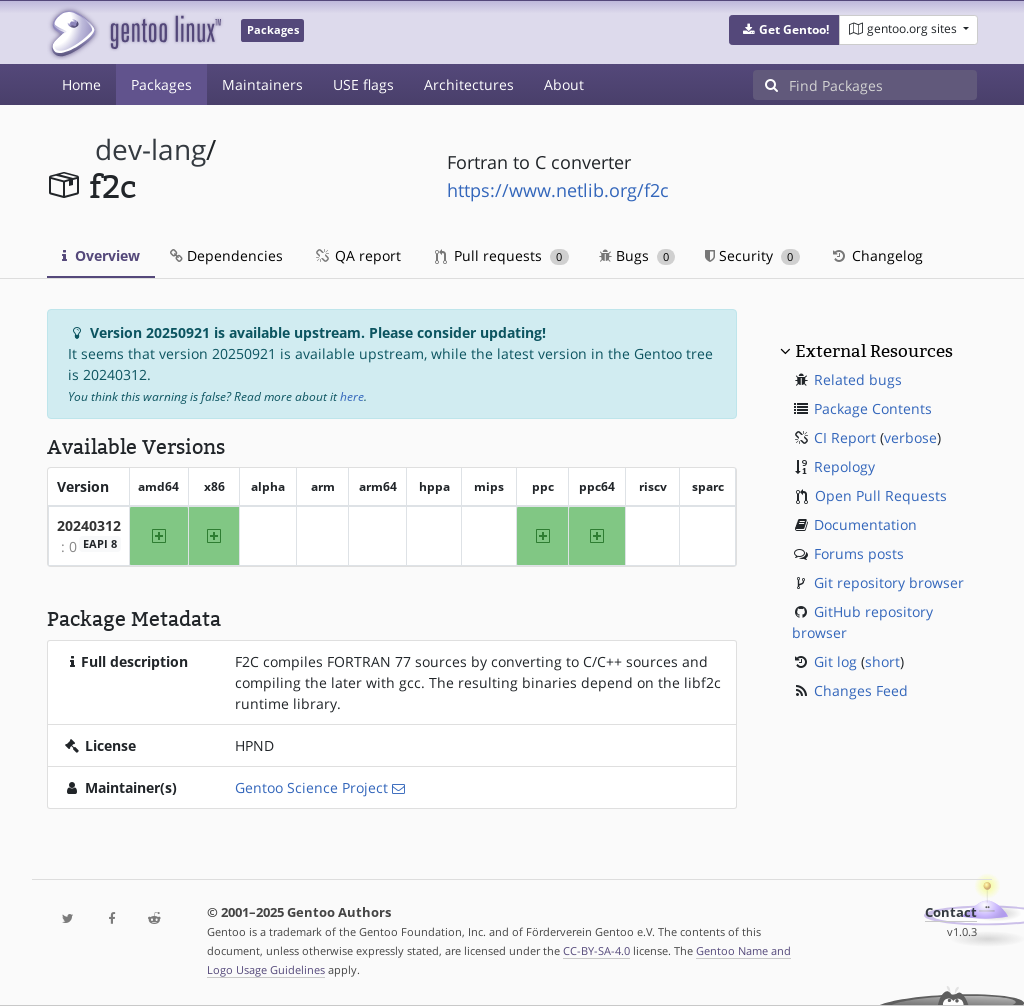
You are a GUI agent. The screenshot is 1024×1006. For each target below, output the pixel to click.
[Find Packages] (883, 85)
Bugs (637, 255)
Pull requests (502, 255)
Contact (951, 912)
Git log (835, 661)
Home (81, 84)
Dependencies (226, 255)
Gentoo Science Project (311, 787)
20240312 (89, 525)
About (564, 84)
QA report (357, 255)
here (352, 396)
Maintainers (262, 84)
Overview (101, 255)
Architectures (469, 84)
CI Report (845, 437)
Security (752, 255)
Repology (844, 466)
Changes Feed (861, 690)
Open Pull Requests (881, 495)
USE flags (363, 84)
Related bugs (858, 379)
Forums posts (859, 553)
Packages (161, 84)
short (882, 661)
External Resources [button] (874, 351)
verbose (910, 437)
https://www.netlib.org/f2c (558, 190)
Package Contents (873, 408)
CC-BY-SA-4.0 (596, 950)
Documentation (865, 524)
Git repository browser (889, 582)
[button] (784, 30)
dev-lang (150, 149)
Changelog (876, 255)
